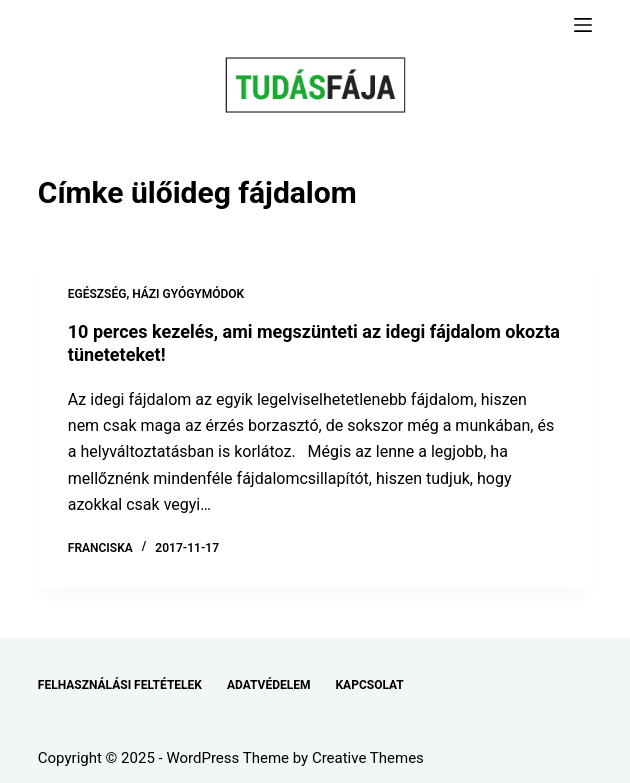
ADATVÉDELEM (269, 685)
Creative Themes (368, 758)
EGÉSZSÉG (97, 294)
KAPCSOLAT (369, 685)
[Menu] (583, 25)
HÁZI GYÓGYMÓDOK (188, 294)
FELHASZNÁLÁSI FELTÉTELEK (120, 685)
